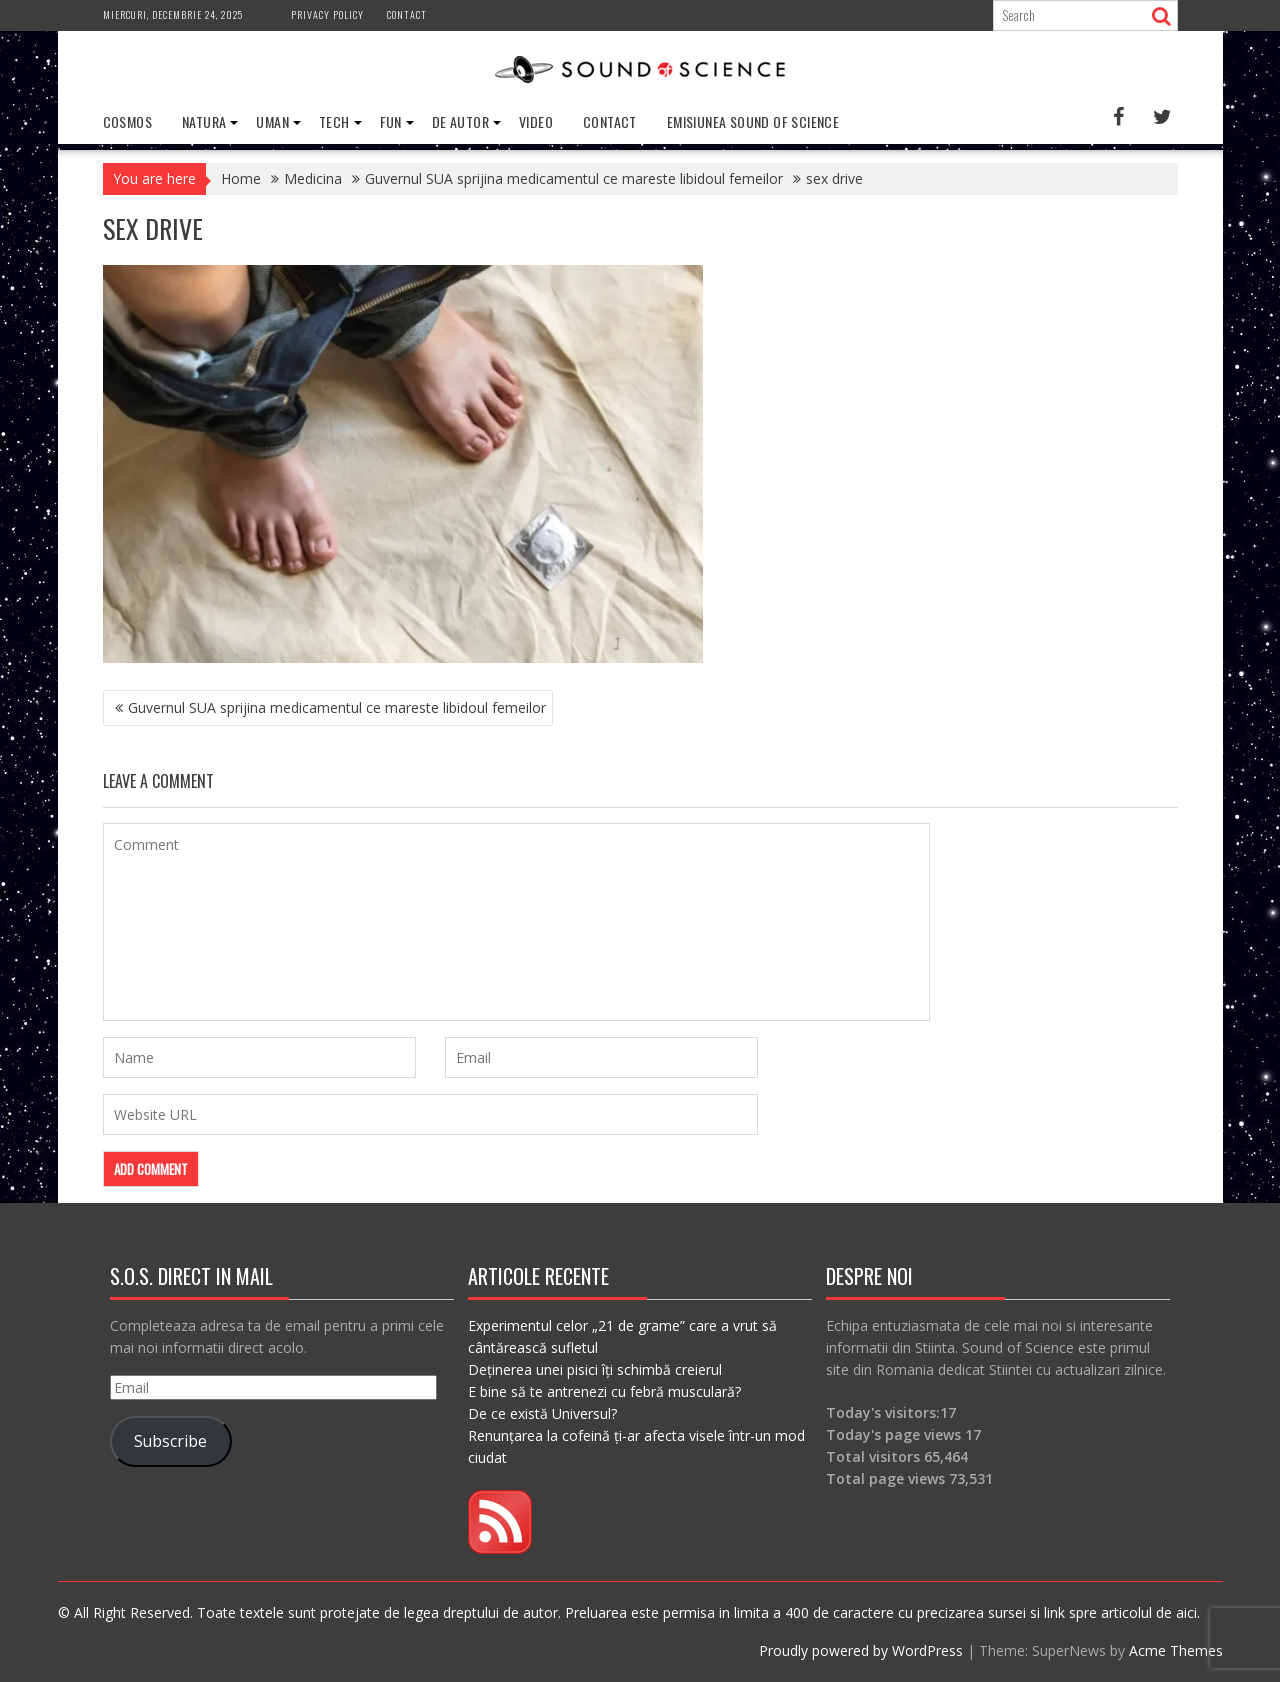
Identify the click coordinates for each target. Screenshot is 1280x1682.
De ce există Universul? (542, 1413)
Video (536, 121)
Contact (407, 14)
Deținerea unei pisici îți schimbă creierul (595, 1369)
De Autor (460, 121)
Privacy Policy (327, 14)
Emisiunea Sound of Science (753, 121)
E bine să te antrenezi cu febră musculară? (604, 1391)
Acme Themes (1176, 1650)
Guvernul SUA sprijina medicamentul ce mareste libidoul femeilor (337, 707)
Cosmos (127, 121)
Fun (391, 121)
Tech (334, 121)
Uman (272, 121)
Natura (204, 121)
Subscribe (170, 1441)
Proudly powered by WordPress (861, 1650)
